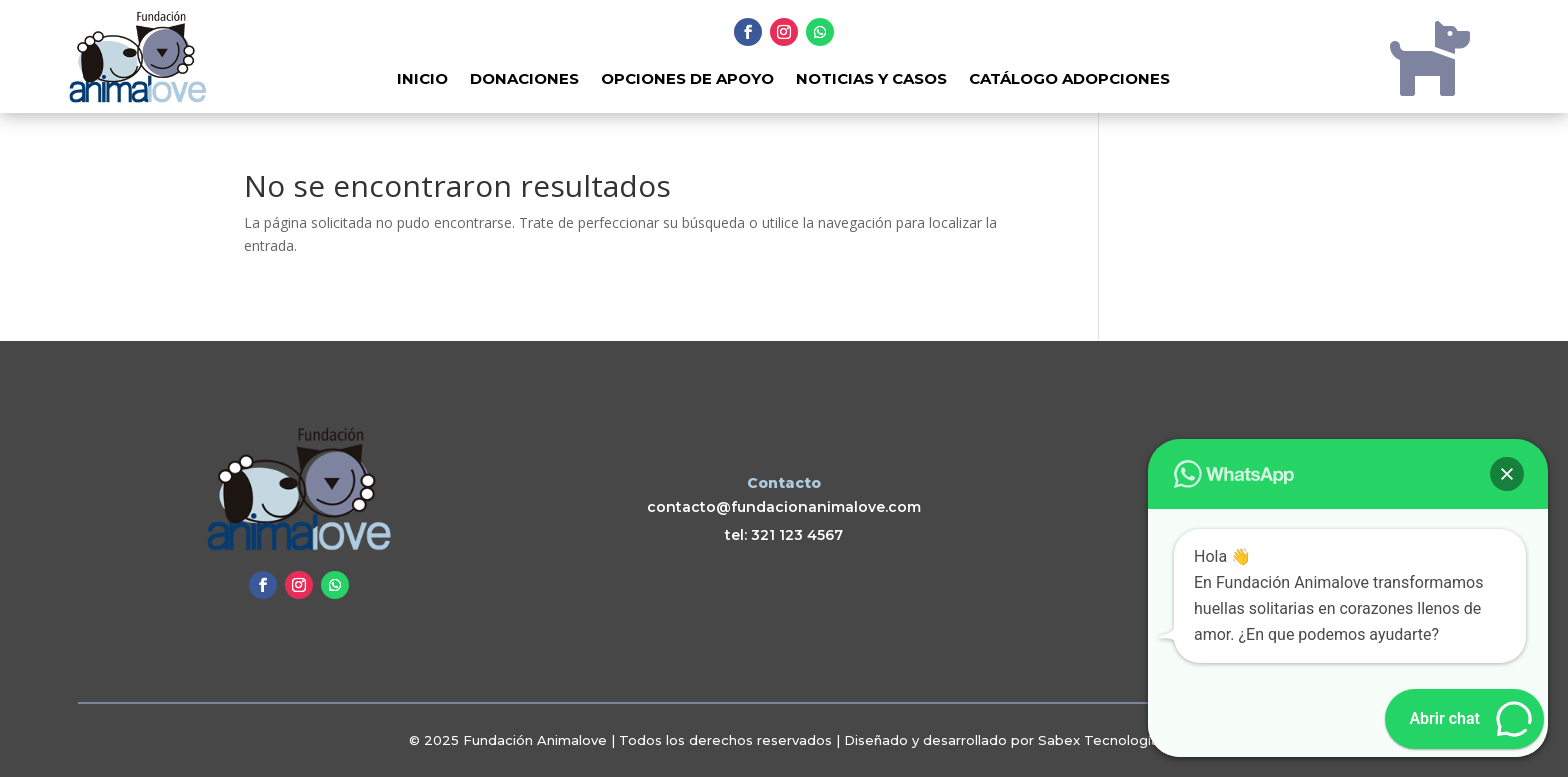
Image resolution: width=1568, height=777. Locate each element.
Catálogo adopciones (1069, 80)
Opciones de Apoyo (687, 80)
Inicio (422, 80)
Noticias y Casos (871, 80)
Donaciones (524, 80)
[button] (1507, 474)
